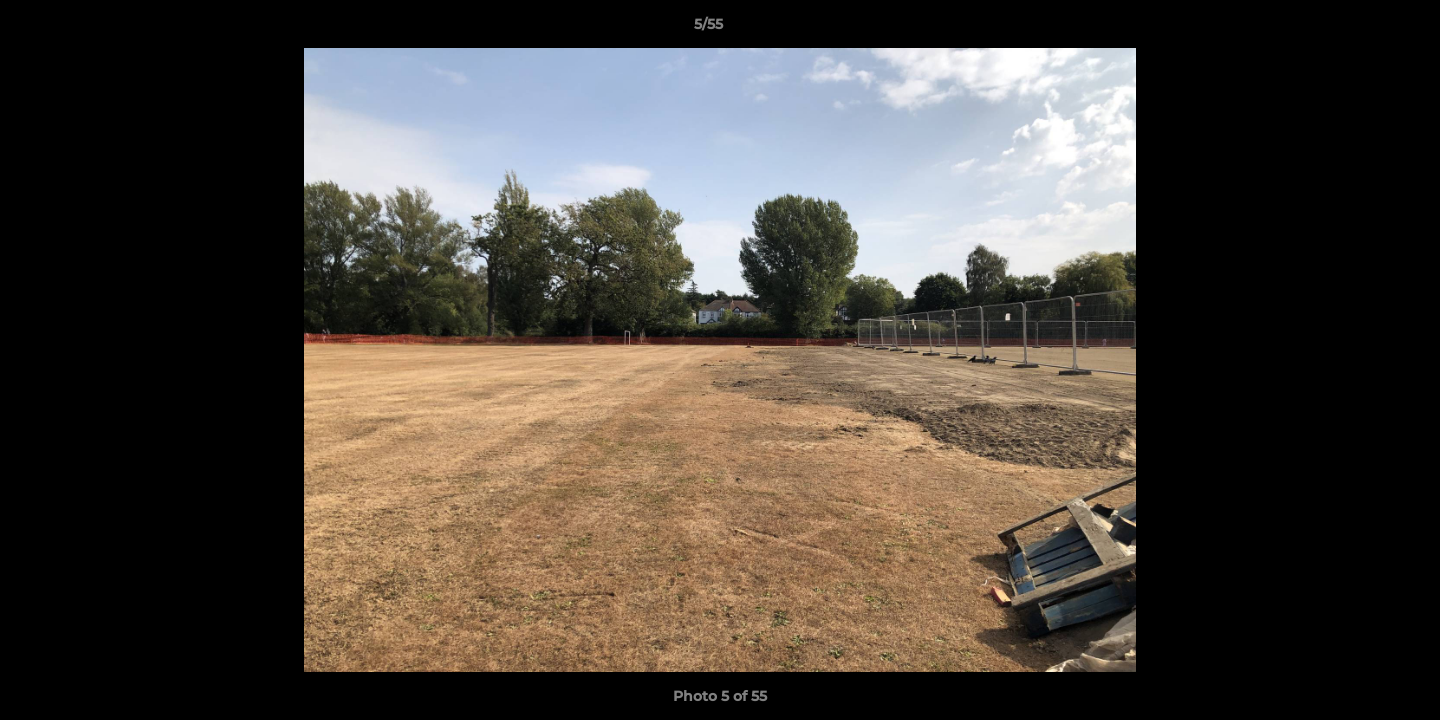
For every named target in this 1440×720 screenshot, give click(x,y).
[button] (1356, 29)
